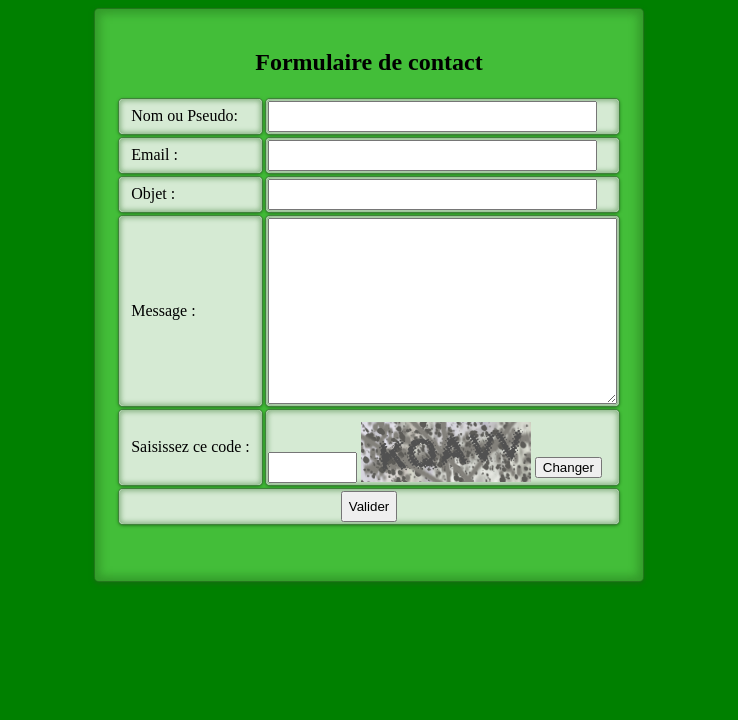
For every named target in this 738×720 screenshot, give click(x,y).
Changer (528, 508)
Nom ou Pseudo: (151, 118)
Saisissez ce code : (163, 487)
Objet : (152, 198)
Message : (162, 333)
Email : (153, 159)
